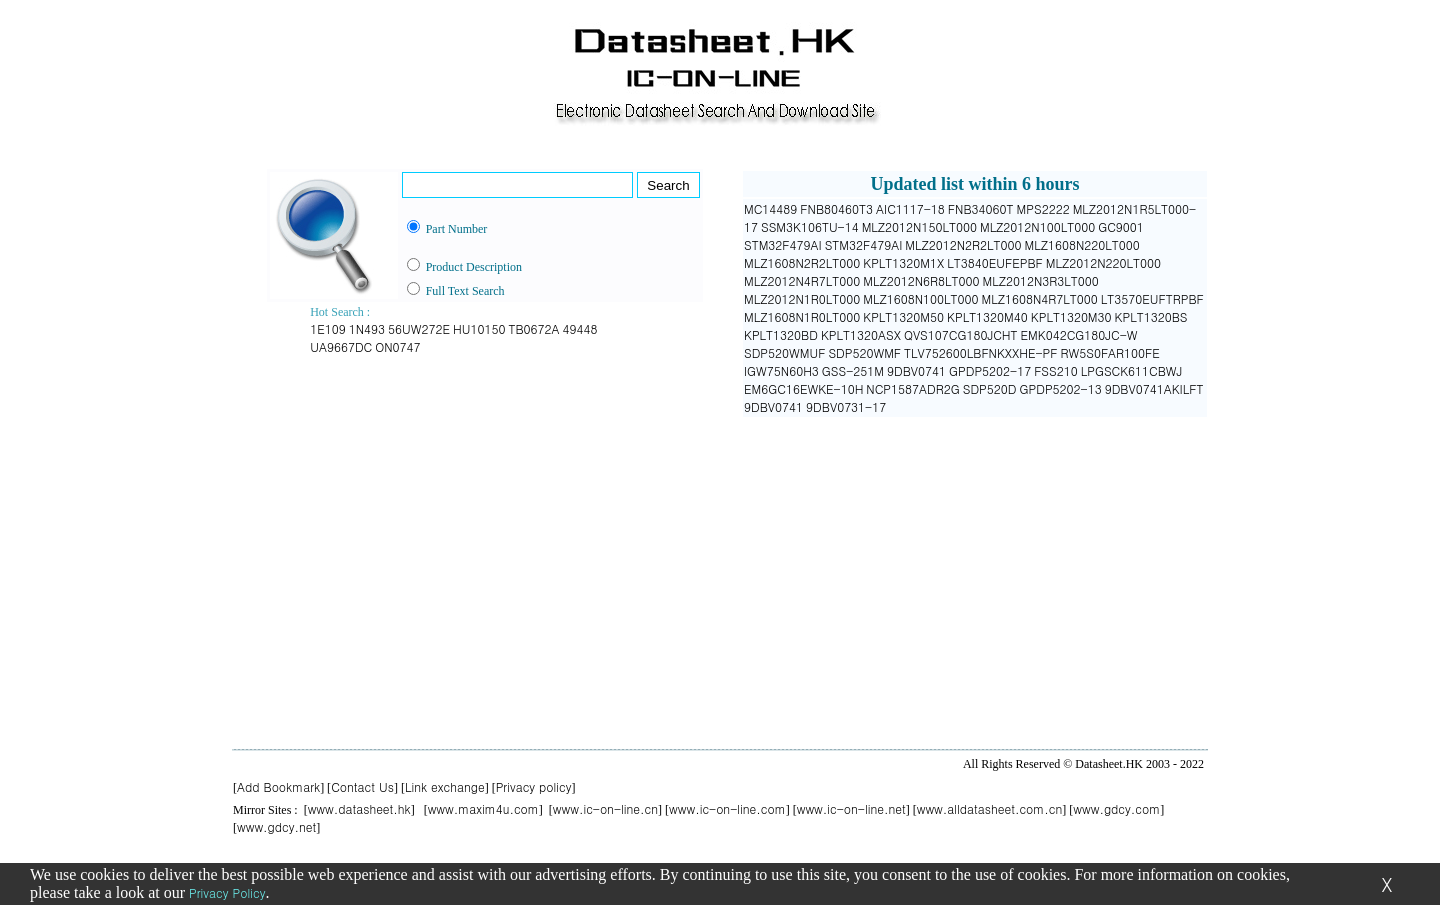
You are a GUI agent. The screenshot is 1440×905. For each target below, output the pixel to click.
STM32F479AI (783, 244)
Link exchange (445, 786)
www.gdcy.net (276, 826)
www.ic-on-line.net (851, 808)
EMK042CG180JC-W (1079, 334)
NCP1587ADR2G (912, 388)
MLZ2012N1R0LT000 (802, 298)
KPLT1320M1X (903, 262)
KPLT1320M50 (903, 316)
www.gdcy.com (1116, 808)
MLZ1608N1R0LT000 (802, 316)
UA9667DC (341, 346)
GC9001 (1121, 226)
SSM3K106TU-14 (810, 226)
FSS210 (1056, 370)
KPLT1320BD (781, 334)
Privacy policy (534, 786)
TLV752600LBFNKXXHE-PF (980, 352)
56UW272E (419, 328)
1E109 (328, 328)
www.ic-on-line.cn (605, 808)
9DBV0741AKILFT (1154, 388)
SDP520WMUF (784, 352)
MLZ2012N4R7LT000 (802, 280)
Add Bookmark (278, 786)
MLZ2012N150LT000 (919, 226)
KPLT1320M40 (987, 316)
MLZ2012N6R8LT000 (921, 280)
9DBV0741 (916, 370)
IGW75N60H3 (781, 370)
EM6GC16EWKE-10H (803, 388)
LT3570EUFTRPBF (1152, 298)
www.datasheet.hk (359, 808)
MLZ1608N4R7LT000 (1040, 298)
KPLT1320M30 (1071, 316)
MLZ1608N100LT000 (920, 298)
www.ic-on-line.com (727, 808)
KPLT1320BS (1151, 316)
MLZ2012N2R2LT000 (963, 244)
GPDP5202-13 (1061, 388)
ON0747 (397, 346)
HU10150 (479, 328)
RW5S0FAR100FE (1110, 352)
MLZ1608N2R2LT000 (802, 262)
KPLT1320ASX (861, 334)
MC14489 (770, 208)
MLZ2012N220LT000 (1103, 262)
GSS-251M (853, 370)
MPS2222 (1043, 208)
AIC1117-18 (910, 208)
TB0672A (533, 328)
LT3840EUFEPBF (995, 262)
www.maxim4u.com (483, 808)
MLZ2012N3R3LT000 (1041, 280)
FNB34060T (981, 208)
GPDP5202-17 (990, 370)
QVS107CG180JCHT (961, 334)
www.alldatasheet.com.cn (990, 808)
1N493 (367, 328)
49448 (580, 328)
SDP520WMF (864, 352)
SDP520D (990, 388)
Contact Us (362, 786)
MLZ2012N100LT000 (1037, 226)
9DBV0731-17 (846, 406)
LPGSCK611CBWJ (1132, 370)
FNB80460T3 (836, 208)
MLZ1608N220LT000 (1082, 244)
